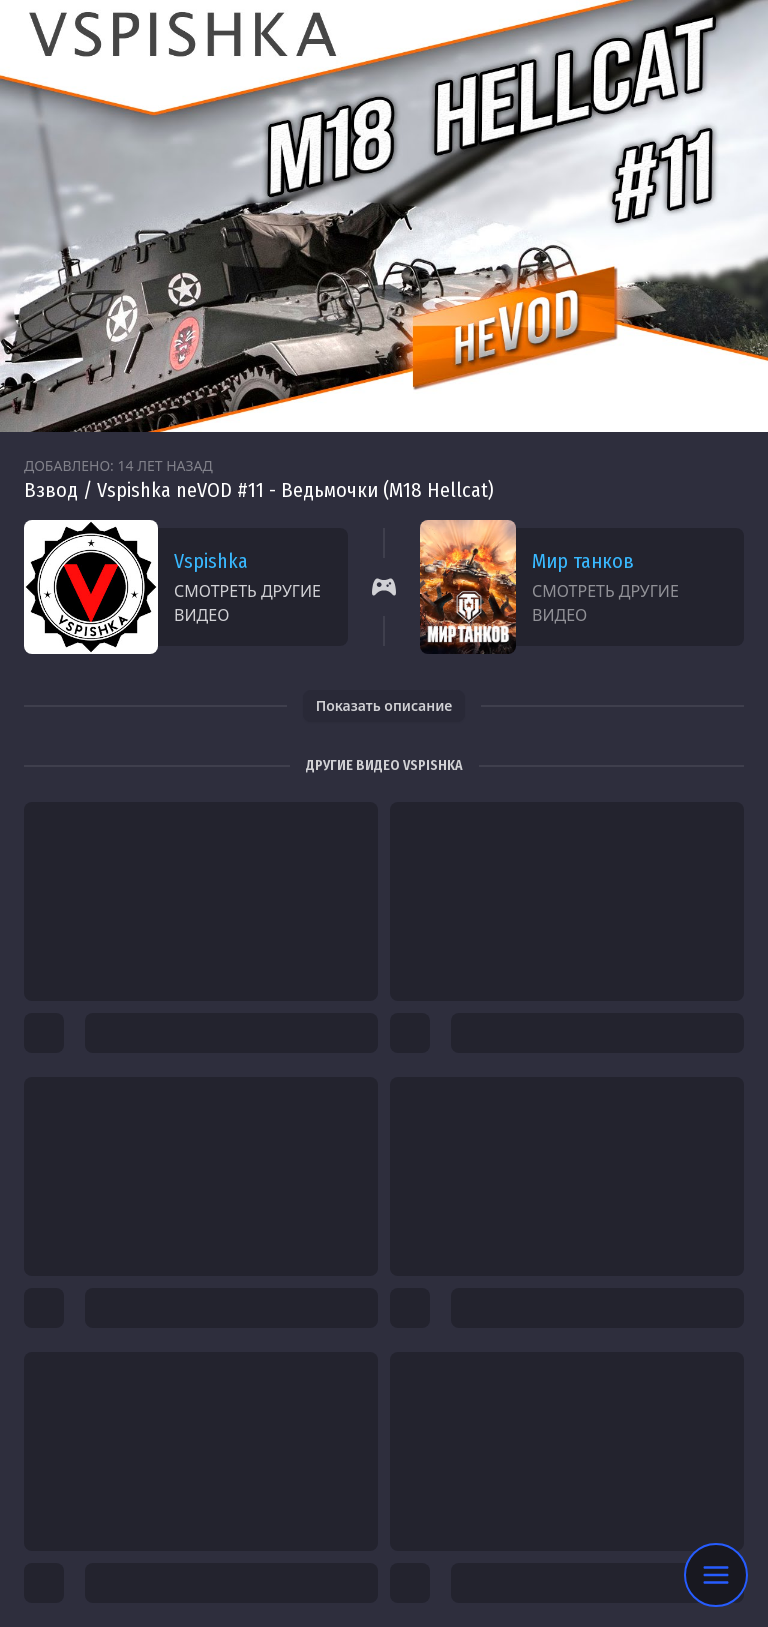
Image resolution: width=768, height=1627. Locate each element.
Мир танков (583, 561)
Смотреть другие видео (247, 603)
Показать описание (384, 705)
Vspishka (211, 561)
